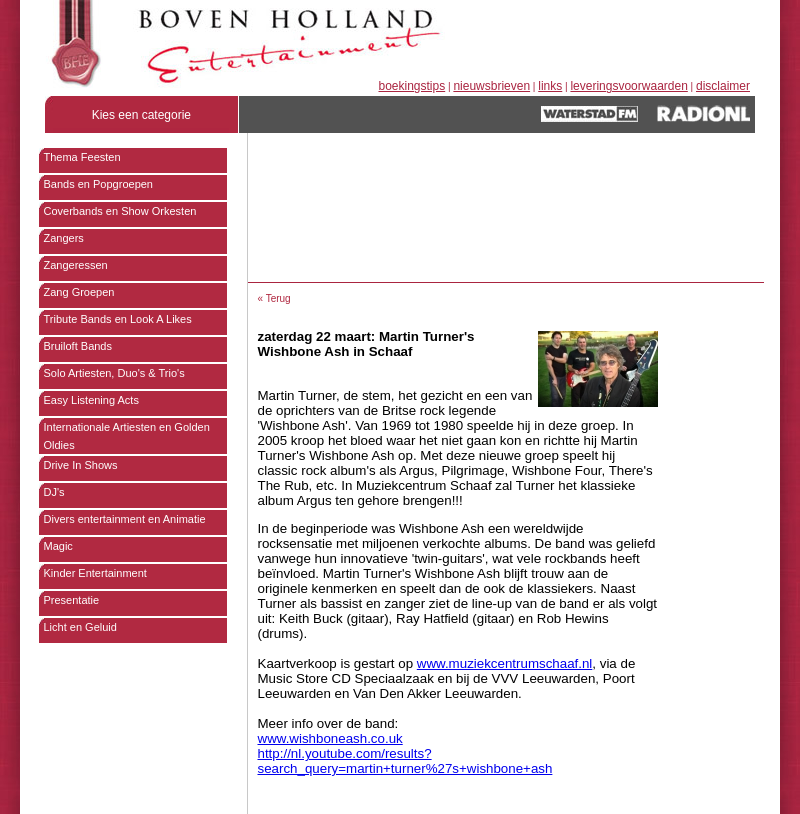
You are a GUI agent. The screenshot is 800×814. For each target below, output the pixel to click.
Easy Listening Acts (91, 400)
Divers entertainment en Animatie (125, 519)
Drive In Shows (81, 465)
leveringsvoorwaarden (628, 86)
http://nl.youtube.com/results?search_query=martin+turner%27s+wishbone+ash (405, 761)
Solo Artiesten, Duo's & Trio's (114, 373)
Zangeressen (76, 265)
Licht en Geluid (80, 627)
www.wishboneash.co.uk (330, 738)
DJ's (54, 492)
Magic (58, 546)
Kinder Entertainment (95, 573)
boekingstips (412, 86)
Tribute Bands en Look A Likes (118, 319)
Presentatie (72, 600)
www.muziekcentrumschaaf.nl (505, 663)
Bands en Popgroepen (98, 184)
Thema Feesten (82, 157)
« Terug (274, 298)
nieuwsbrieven (491, 86)
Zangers (64, 238)
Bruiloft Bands (78, 346)
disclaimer (723, 86)
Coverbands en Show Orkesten (120, 211)
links (550, 86)
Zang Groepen (79, 292)
